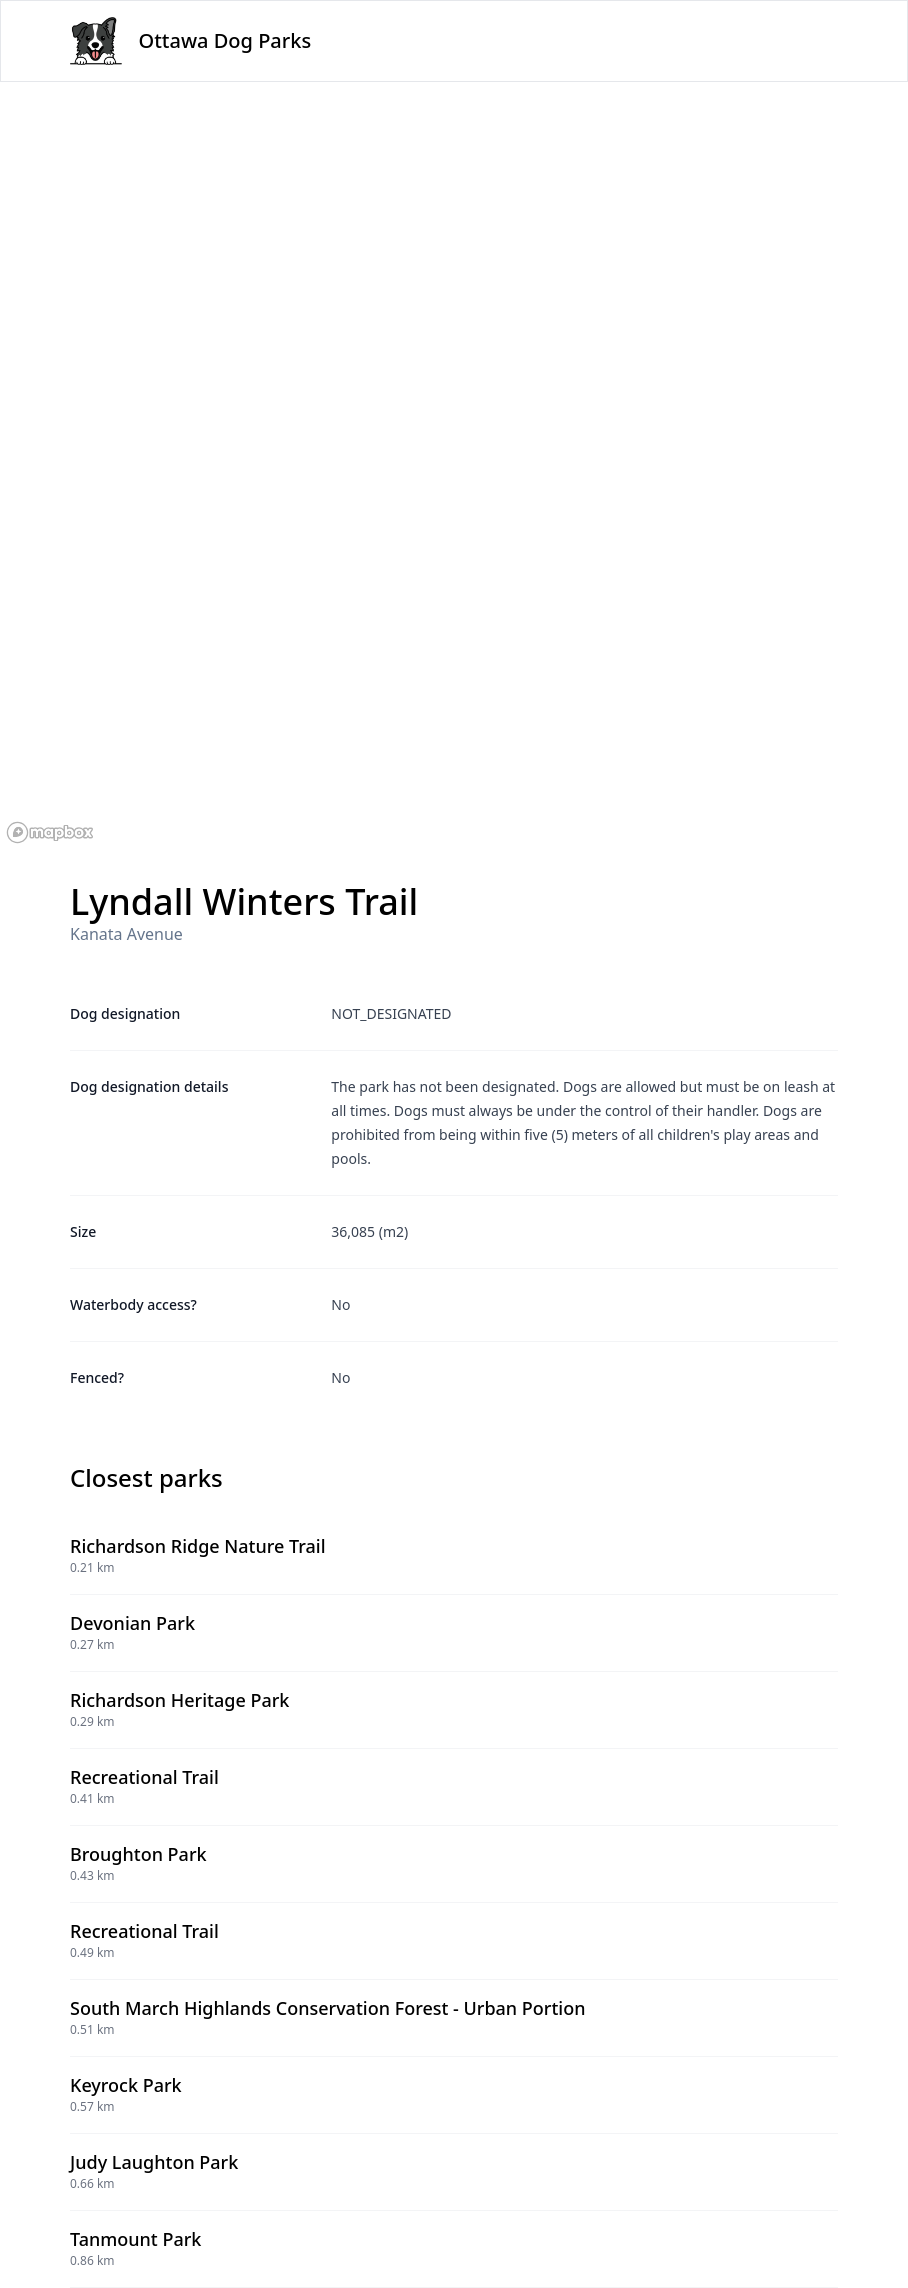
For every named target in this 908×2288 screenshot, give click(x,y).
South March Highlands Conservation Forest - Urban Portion (327, 2008)
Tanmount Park (135, 2239)
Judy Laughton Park (154, 2162)
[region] (454, 466)
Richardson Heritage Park (179, 1700)
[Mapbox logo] (50, 832)
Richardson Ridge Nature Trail (198, 1546)
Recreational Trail (144, 1777)
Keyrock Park (126, 2085)
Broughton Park (138, 1854)
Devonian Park (132, 1623)
